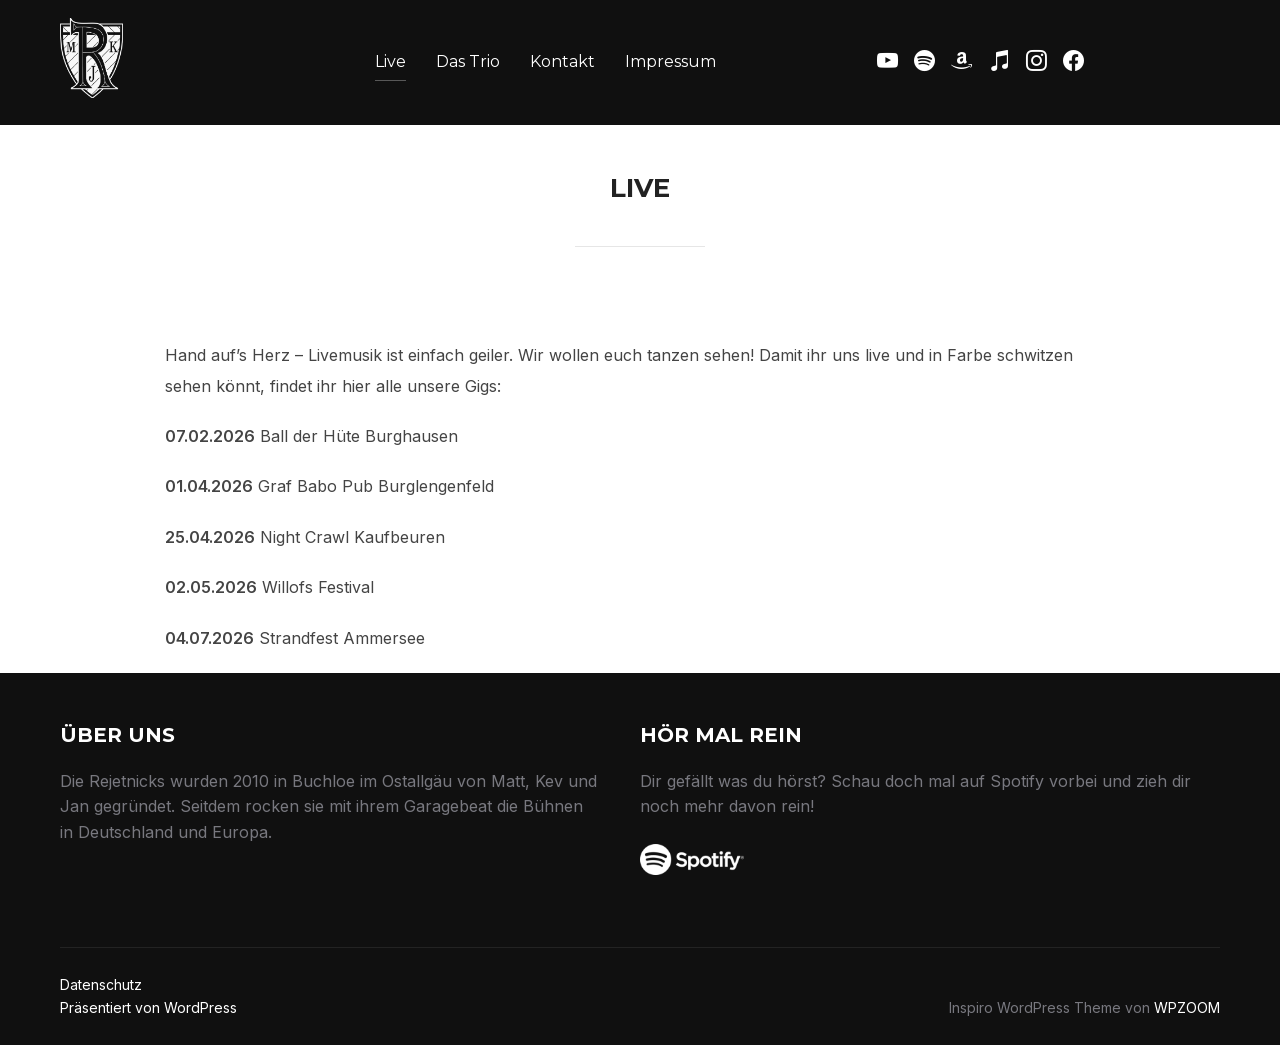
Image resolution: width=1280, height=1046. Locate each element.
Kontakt (562, 61)
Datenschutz (101, 984)
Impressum (670, 61)
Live (390, 61)
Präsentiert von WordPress (148, 1007)
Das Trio (468, 61)
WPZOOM (1187, 1007)
